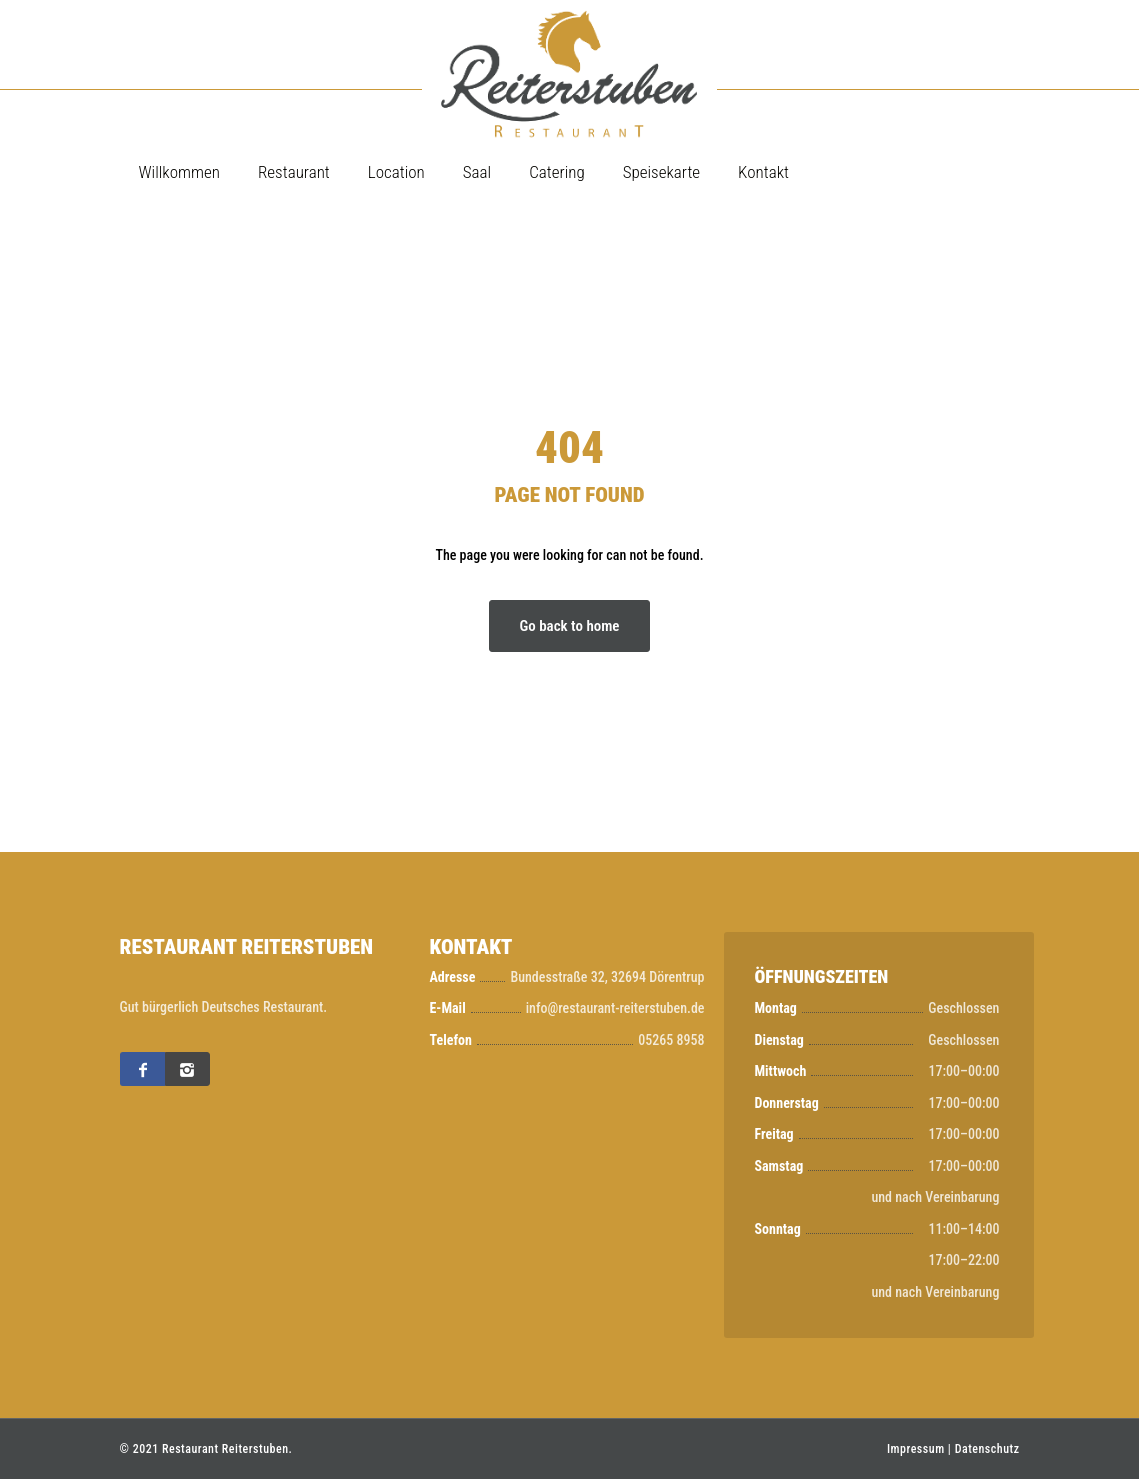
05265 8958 (671, 1040)
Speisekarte (661, 172)
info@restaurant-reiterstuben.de (615, 1009)
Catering (557, 172)
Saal (477, 172)
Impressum (916, 1450)
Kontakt (763, 172)
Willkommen (179, 172)
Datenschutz (987, 1450)
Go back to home (569, 626)
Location (396, 172)
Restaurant (294, 172)
